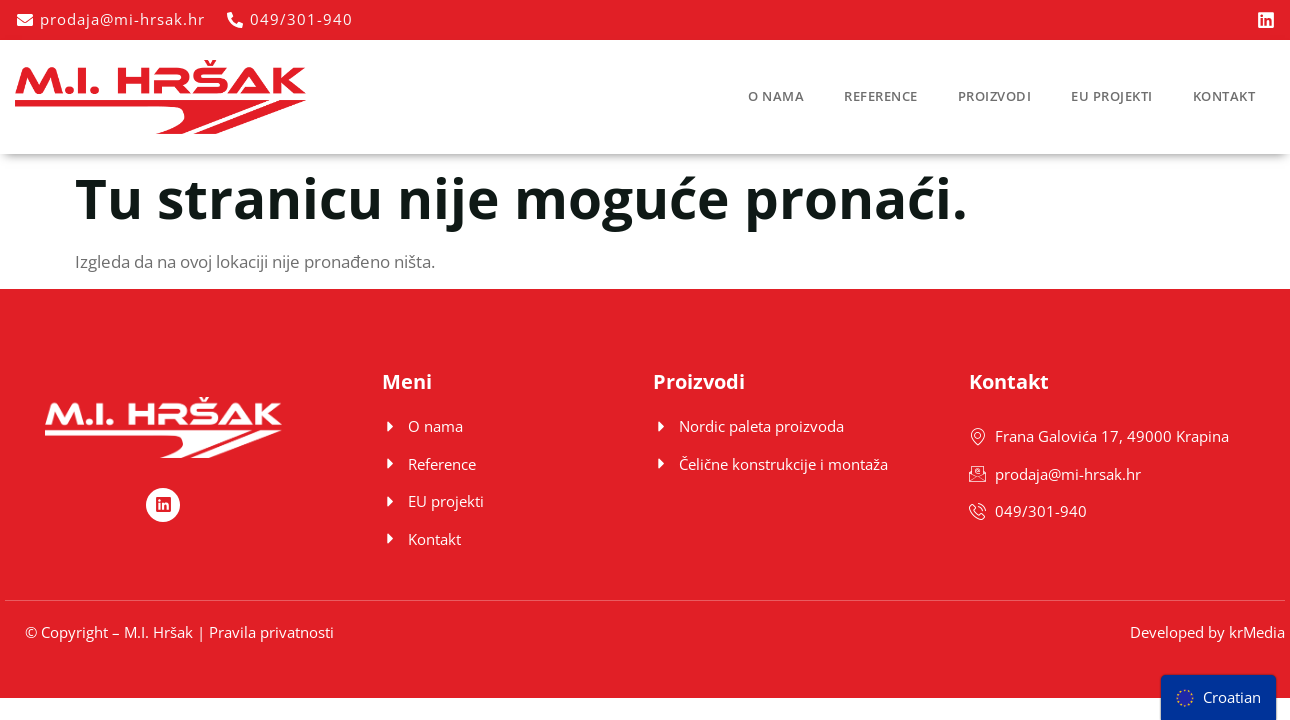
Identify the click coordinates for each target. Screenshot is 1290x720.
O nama (776, 96)
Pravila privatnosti (271, 632)
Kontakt (1224, 96)
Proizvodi (995, 96)
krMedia (1257, 632)
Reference (881, 96)
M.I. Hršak (158, 632)
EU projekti (1112, 96)
